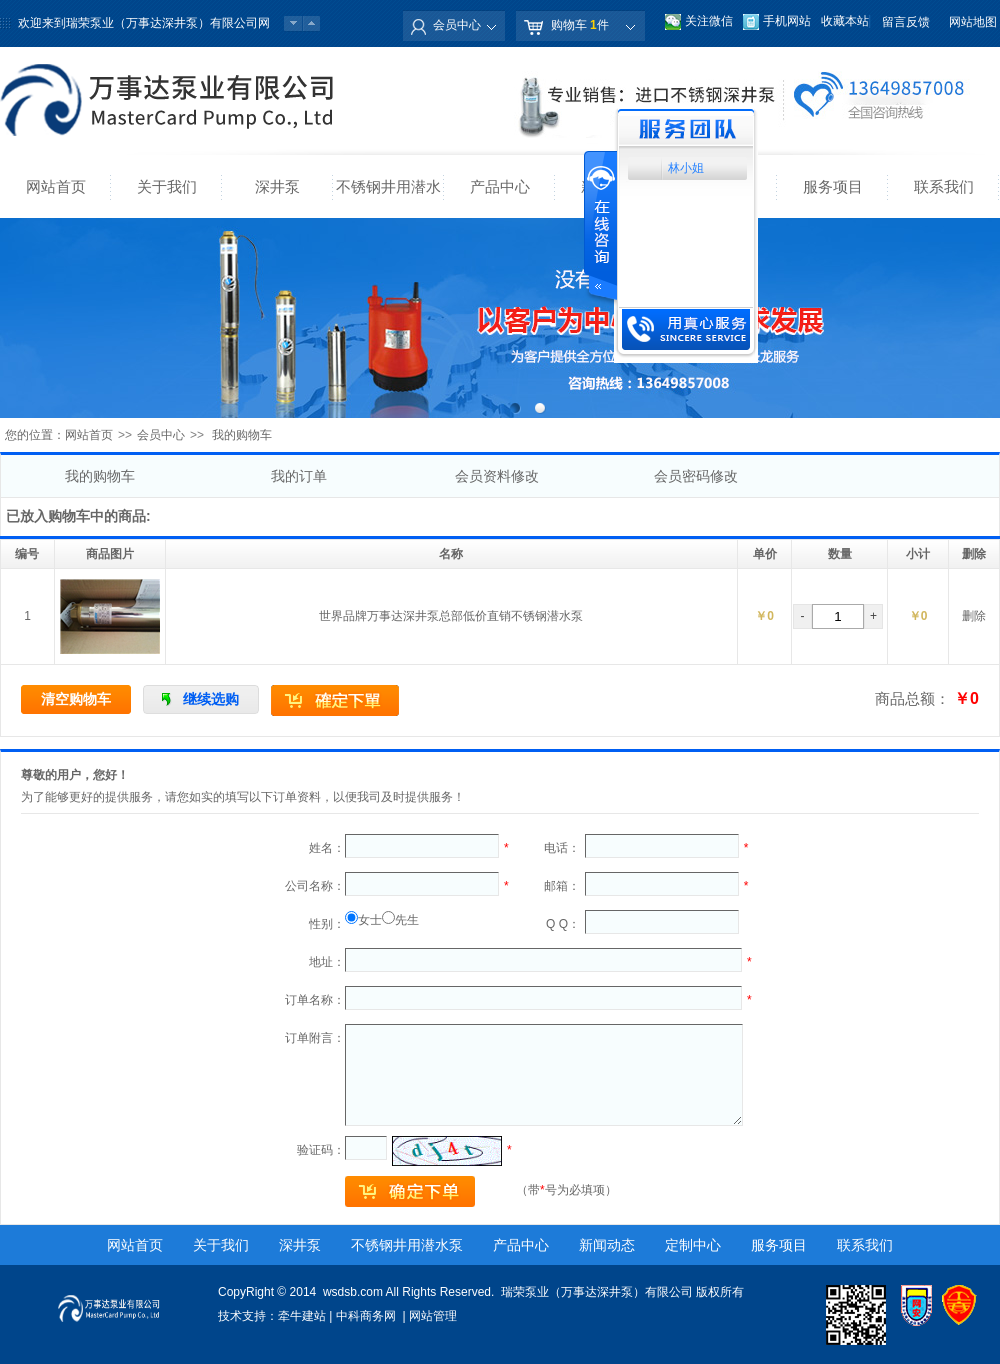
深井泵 (277, 186)
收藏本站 (845, 21)
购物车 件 (580, 25)
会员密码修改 (696, 476)
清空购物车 (76, 699)
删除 (974, 616)
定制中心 (693, 1245)
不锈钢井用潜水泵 (388, 198)
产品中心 (500, 186)
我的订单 (299, 476)
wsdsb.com (353, 1292)
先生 (407, 920)
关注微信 (709, 21)
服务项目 (833, 186)
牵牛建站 (302, 1316)
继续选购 (211, 699)
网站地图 (973, 22)
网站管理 (433, 1316)
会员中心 (457, 25)
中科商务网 (366, 1316)
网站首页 (56, 186)
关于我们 (167, 186)
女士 (370, 920)
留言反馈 (906, 22)
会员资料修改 (497, 476)
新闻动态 (607, 1245)
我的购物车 (100, 476)
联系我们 (944, 186)
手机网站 (787, 21)
